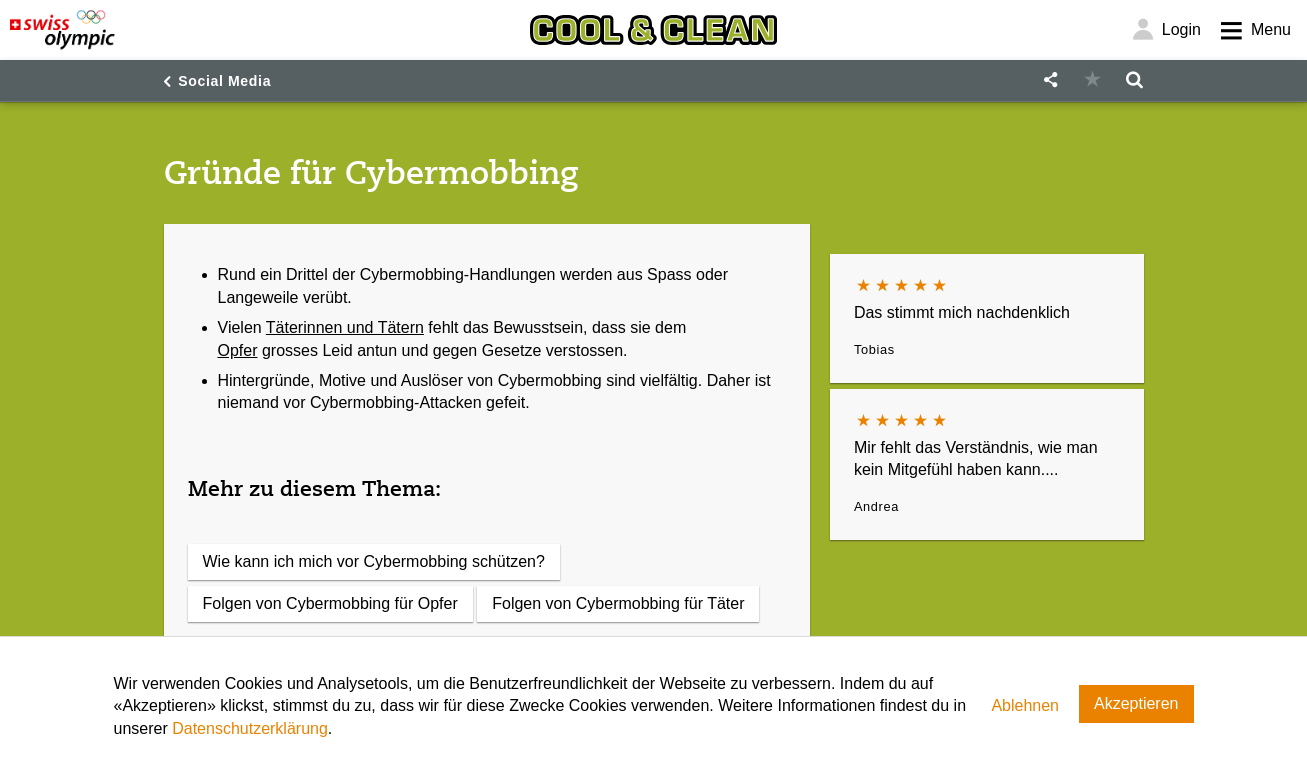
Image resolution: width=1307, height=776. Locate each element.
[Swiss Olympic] (62, 30)
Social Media (224, 81)
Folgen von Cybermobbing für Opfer (330, 603)
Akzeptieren (1136, 703)
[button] (1051, 80)
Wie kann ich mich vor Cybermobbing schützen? (374, 561)
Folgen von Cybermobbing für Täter (618, 603)
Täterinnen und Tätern (345, 327)
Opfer (238, 350)
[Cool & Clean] (653, 30)
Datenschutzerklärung (250, 728)
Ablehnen (1025, 705)
